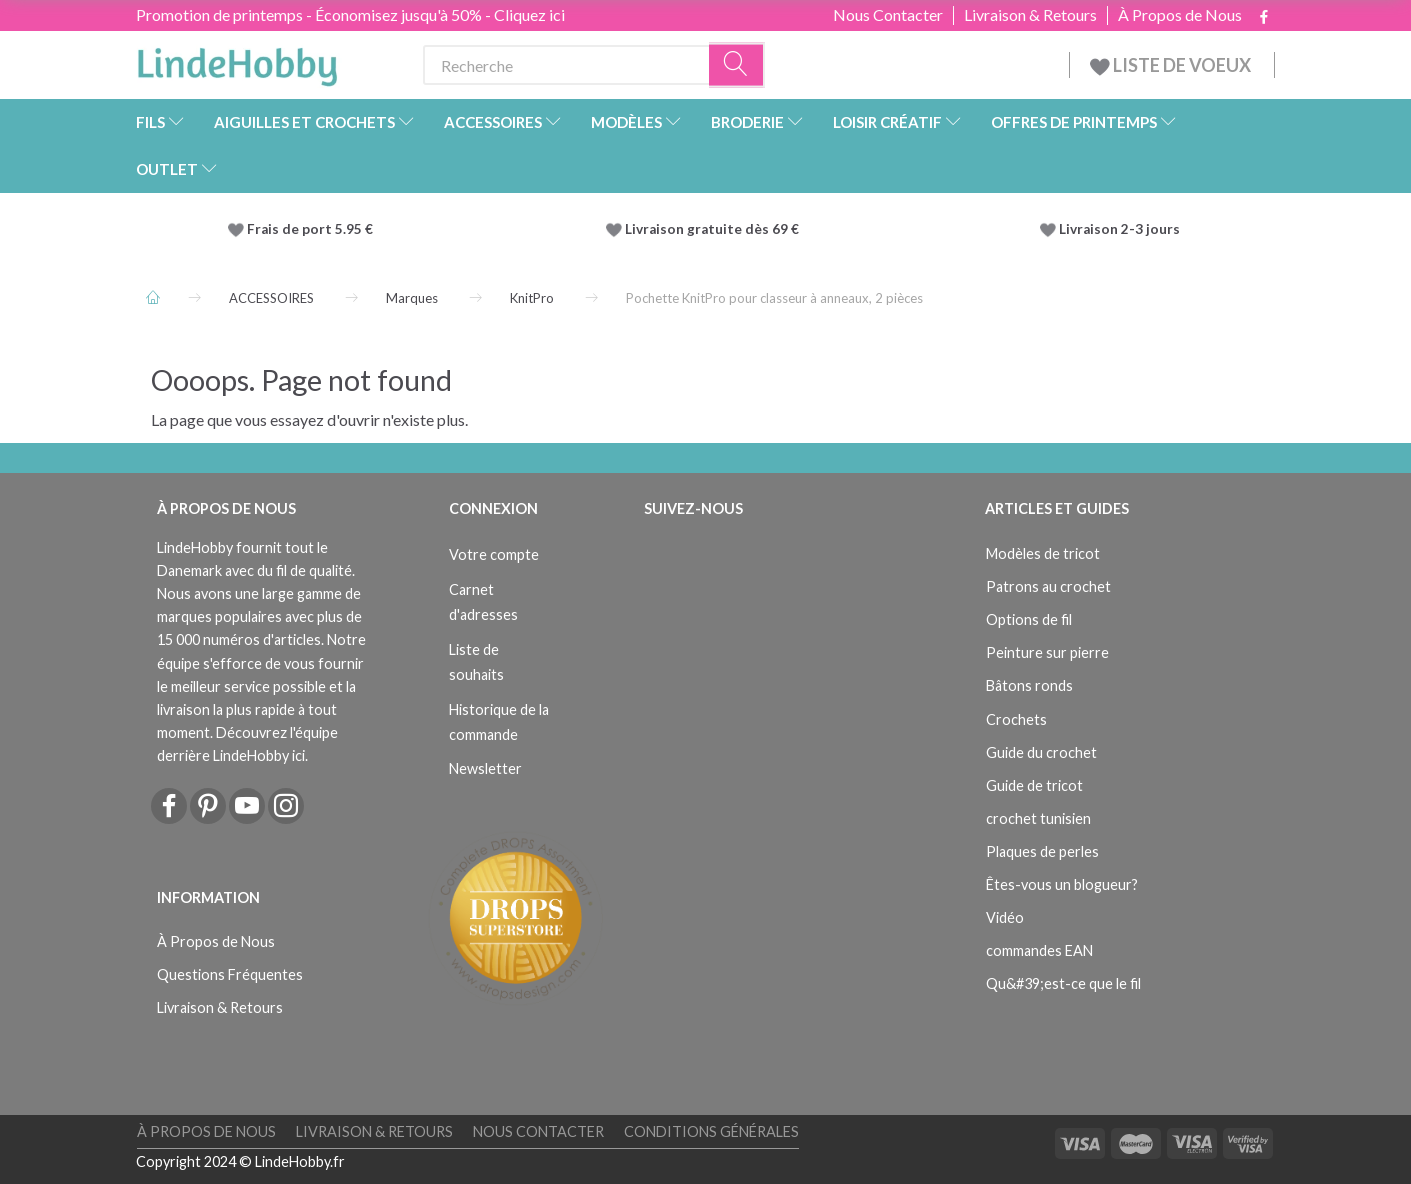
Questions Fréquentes (230, 974)
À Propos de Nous (1180, 15)
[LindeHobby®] (237, 61)
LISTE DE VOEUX (1172, 65)
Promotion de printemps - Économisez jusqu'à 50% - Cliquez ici (350, 14)
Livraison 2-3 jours (1119, 229)
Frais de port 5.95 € (310, 229)
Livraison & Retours (1030, 15)
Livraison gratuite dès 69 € (715, 229)
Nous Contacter (888, 15)
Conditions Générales (711, 1131)
